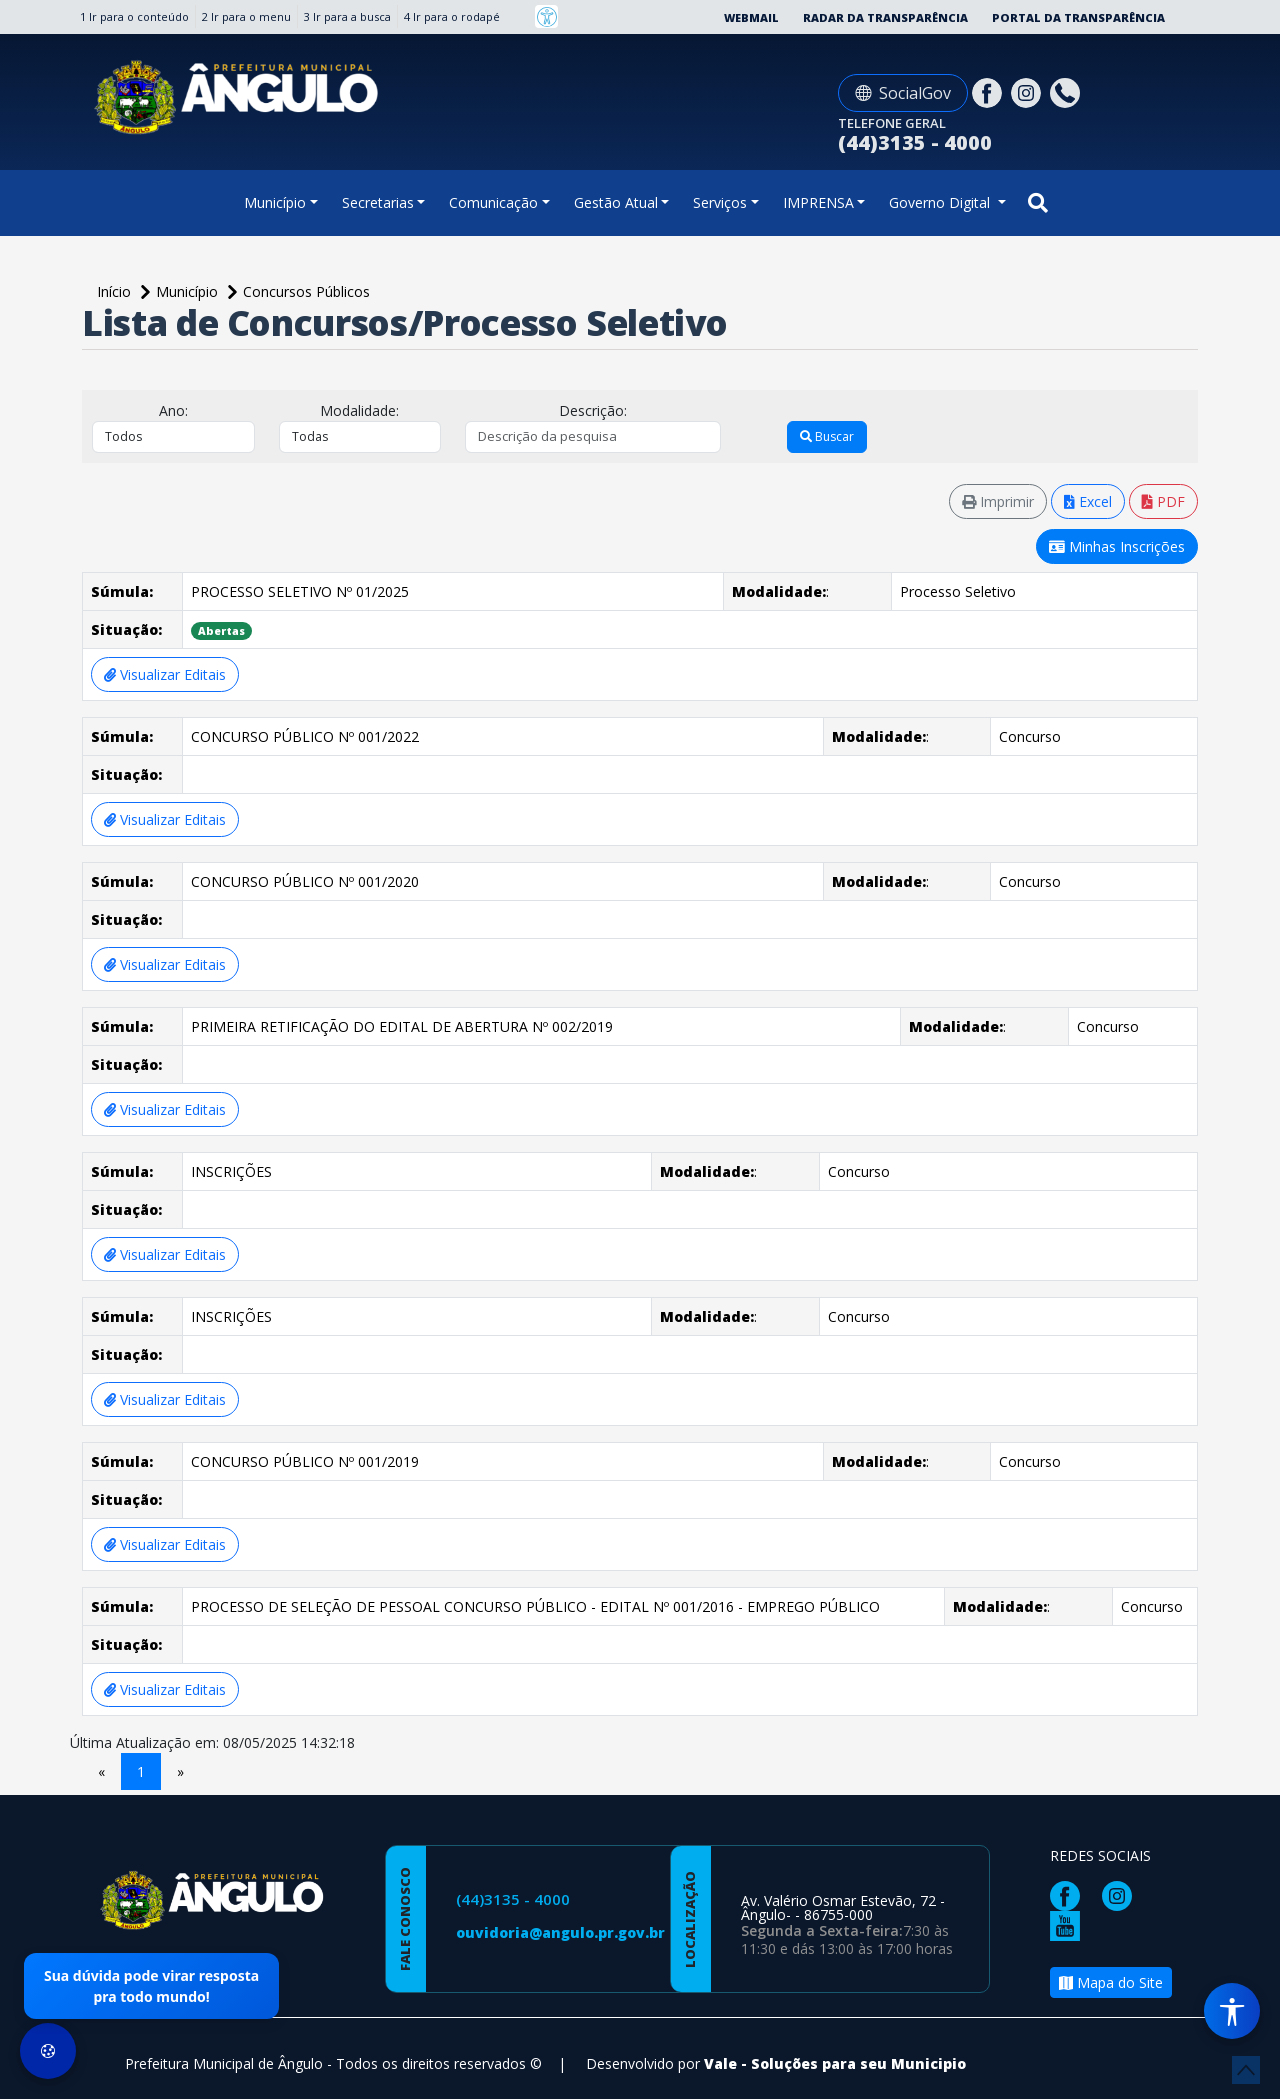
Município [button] (275, 202)
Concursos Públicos (306, 291)
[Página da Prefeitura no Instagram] (1028, 91)
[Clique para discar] (1067, 91)
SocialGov (903, 93)
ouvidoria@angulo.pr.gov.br (560, 1932)
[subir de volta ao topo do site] (1246, 2070)
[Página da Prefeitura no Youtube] (1070, 1924)
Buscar (827, 436)
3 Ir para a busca (347, 16)
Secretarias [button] (378, 202)
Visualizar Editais (165, 674)
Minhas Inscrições (1117, 546)
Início (116, 291)
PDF (1163, 501)
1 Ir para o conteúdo (134, 16)
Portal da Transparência (1078, 17)
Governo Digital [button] (941, 202)
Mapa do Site (1111, 1982)
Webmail (751, 17)
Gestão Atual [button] (616, 202)
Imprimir (998, 501)
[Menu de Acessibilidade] (1232, 2011)
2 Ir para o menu (246, 16)
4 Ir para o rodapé (452, 16)
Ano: (173, 410)
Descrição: (593, 410)
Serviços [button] (720, 202)
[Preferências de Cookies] (48, 2051)
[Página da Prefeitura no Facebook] (989, 91)
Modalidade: (359, 410)
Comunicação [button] (493, 202)
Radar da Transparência (885, 17)
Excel (1088, 501)
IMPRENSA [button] (818, 202)
